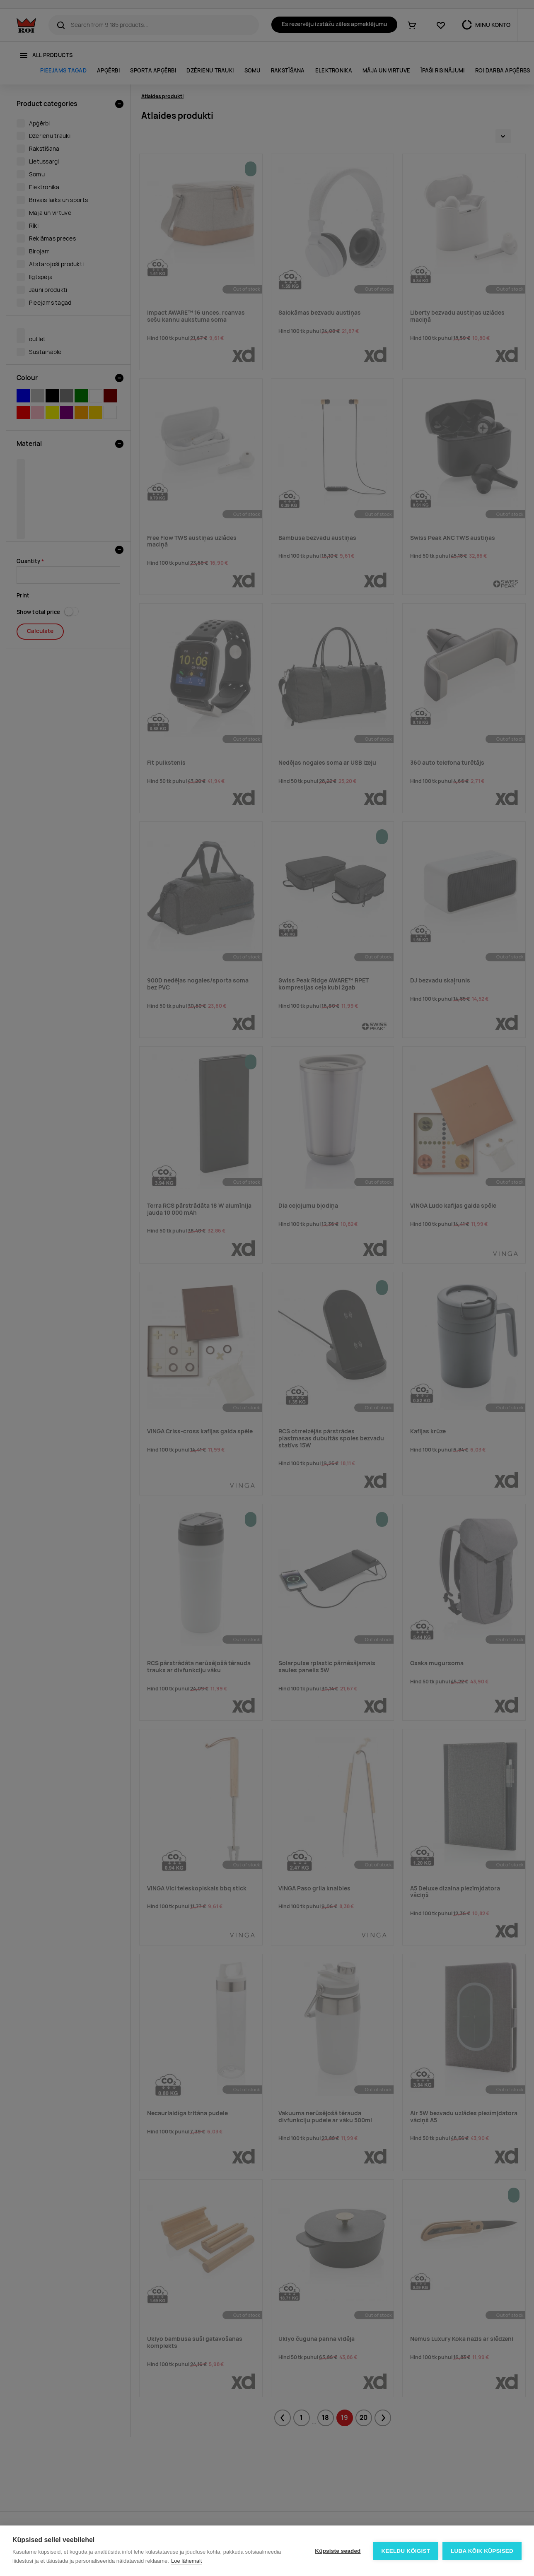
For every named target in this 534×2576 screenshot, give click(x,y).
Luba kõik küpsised (482, 2551)
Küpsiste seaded (337, 2551)
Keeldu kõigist (406, 2551)
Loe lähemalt (186, 2561)
